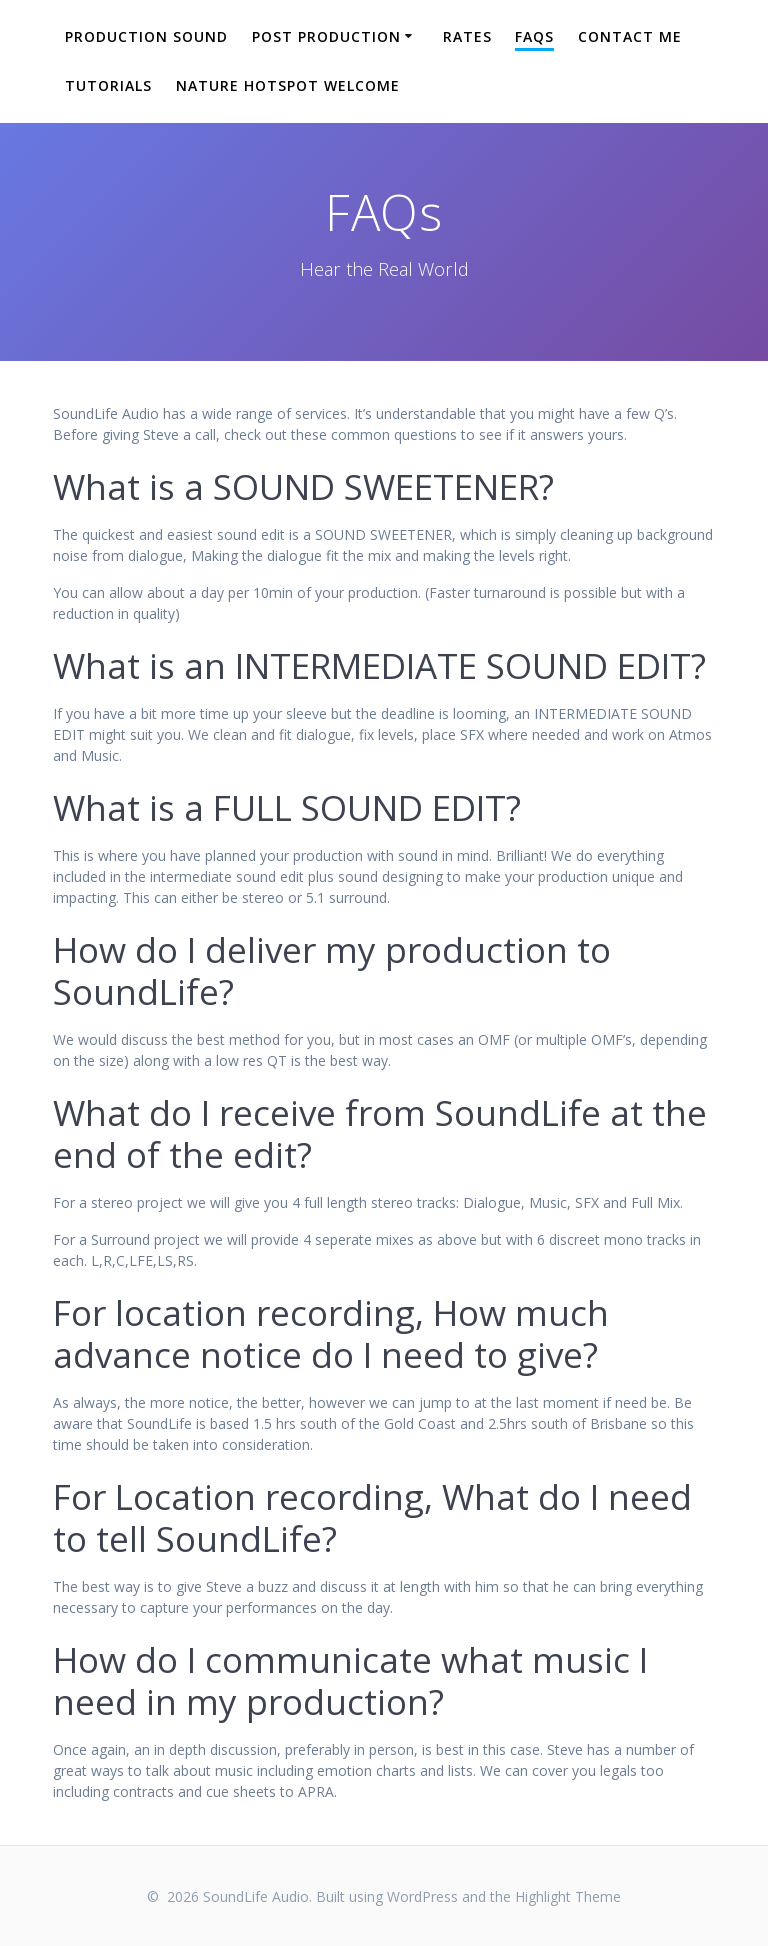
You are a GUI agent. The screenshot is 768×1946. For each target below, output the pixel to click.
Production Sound (146, 36)
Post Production (326, 36)
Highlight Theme (568, 1896)
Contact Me (630, 36)
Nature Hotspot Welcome (288, 85)
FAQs (534, 36)
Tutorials (108, 85)
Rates (467, 36)
